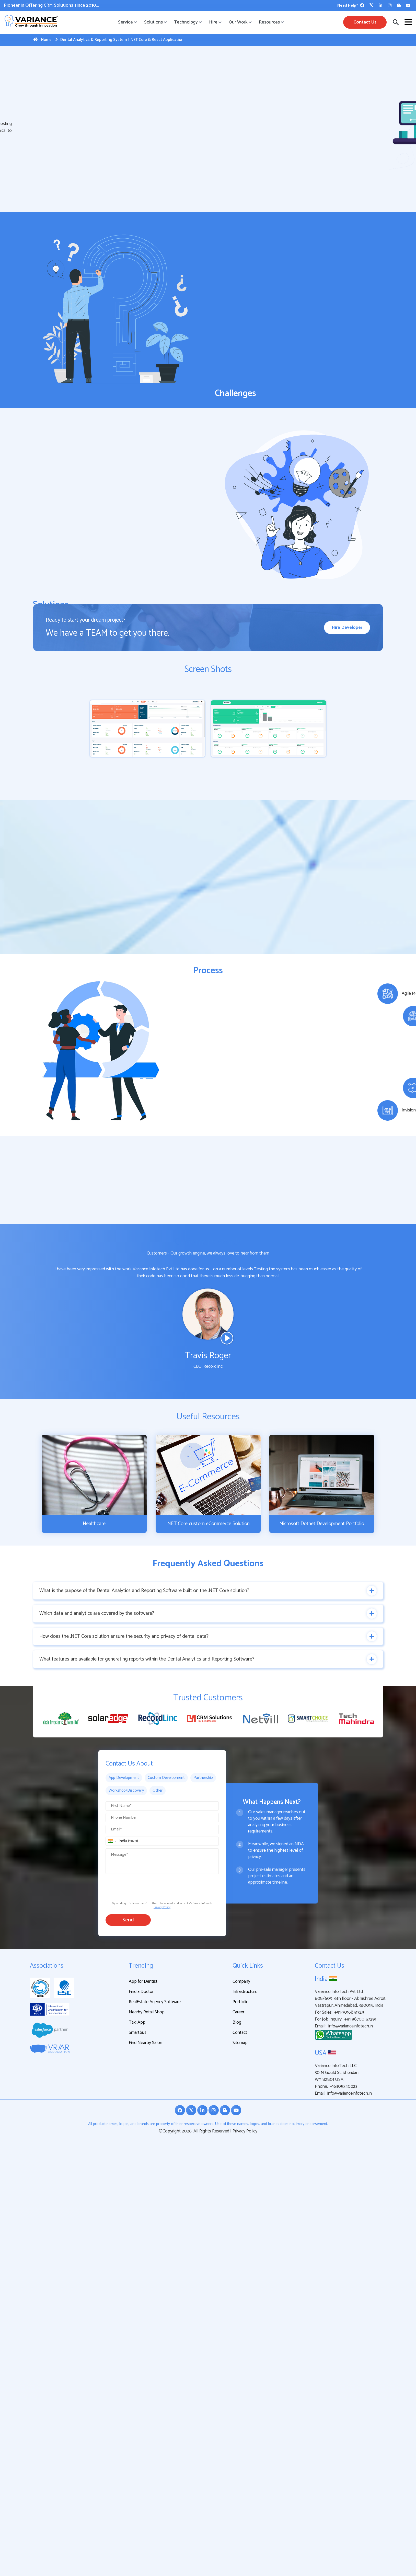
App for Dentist (143, 1980)
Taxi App (137, 2021)
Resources (271, 22)
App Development (124, 1775)
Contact (240, 2031)
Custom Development (166, 1775)
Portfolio (241, 2000)
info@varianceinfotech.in (350, 2024)
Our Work (240, 22)
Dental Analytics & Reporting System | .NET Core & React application (119, 39)
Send (128, 1918)
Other (158, 1788)
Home (42, 39)
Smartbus (137, 2031)
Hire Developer (347, 627)
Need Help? (347, 5)
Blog (237, 2021)
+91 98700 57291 (360, 2017)
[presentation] (144, 1885)
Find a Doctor (141, 1990)
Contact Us (364, 22)
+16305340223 (343, 2085)
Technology (187, 22)
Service (127, 22)
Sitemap (240, 2041)
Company (241, 1980)
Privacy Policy (162, 1906)
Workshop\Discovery (126, 1788)
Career (238, 2010)
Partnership (203, 1775)
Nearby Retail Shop (147, 2010)
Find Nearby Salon (145, 2041)
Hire (215, 22)
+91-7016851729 (349, 2011)
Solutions (155, 22)
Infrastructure (245, 1990)
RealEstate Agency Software (155, 2000)
